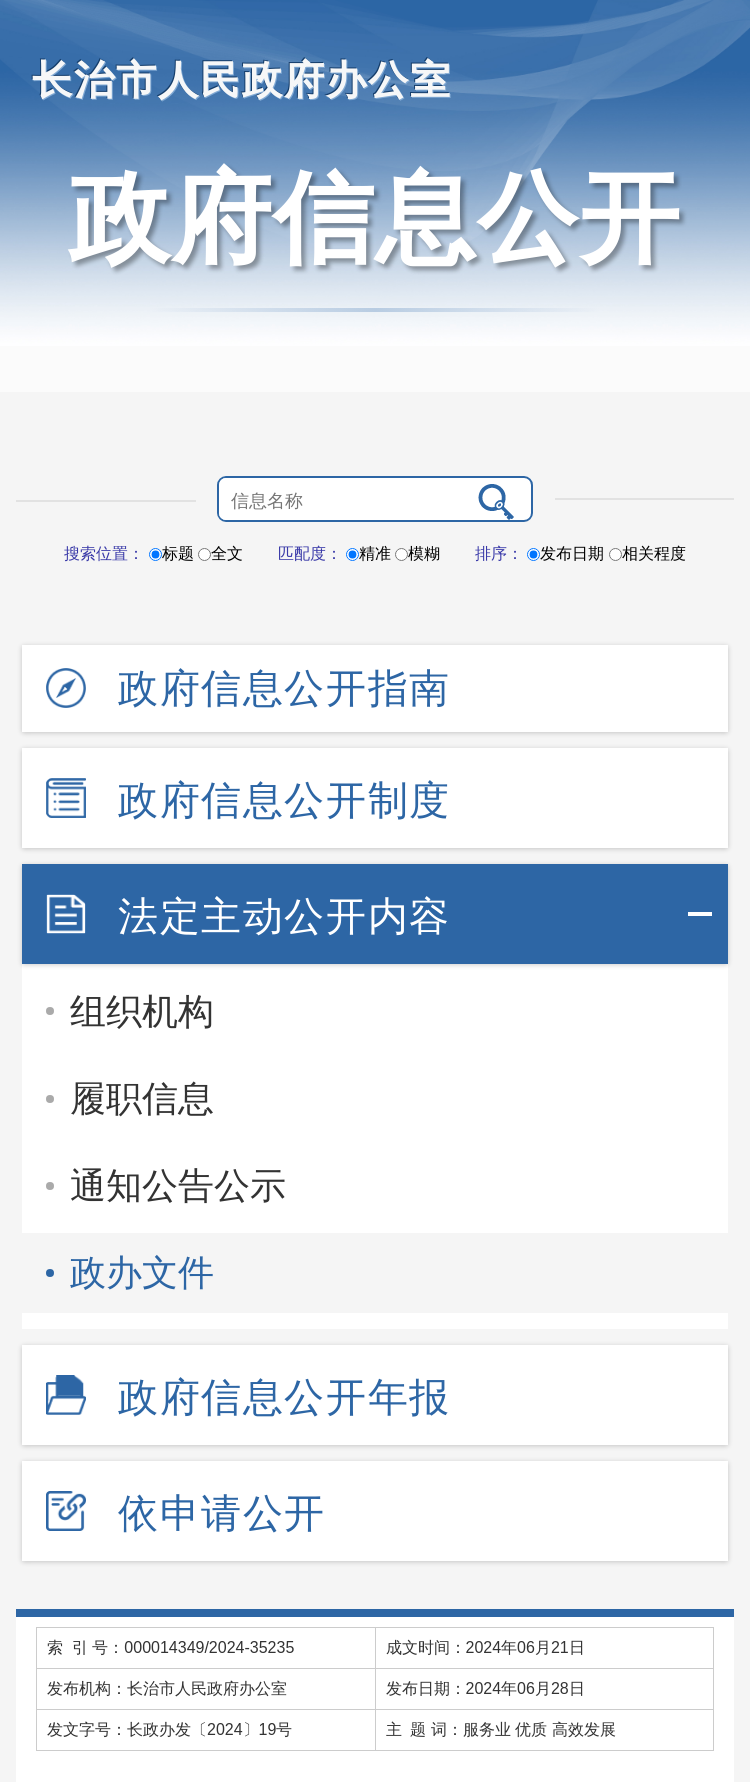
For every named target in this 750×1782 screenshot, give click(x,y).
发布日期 (565, 553)
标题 (171, 553)
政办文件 (142, 1272)
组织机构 (142, 1011)
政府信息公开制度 (284, 800)
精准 (368, 553)
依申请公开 (222, 1513)
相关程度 (647, 553)
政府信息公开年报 (284, 1397)
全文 (220, 553)
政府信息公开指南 (284, 688)
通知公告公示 (178, 1185)
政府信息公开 (375, 218)
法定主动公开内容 (284, 916)
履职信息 (142, 1098)
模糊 (417, 553)
